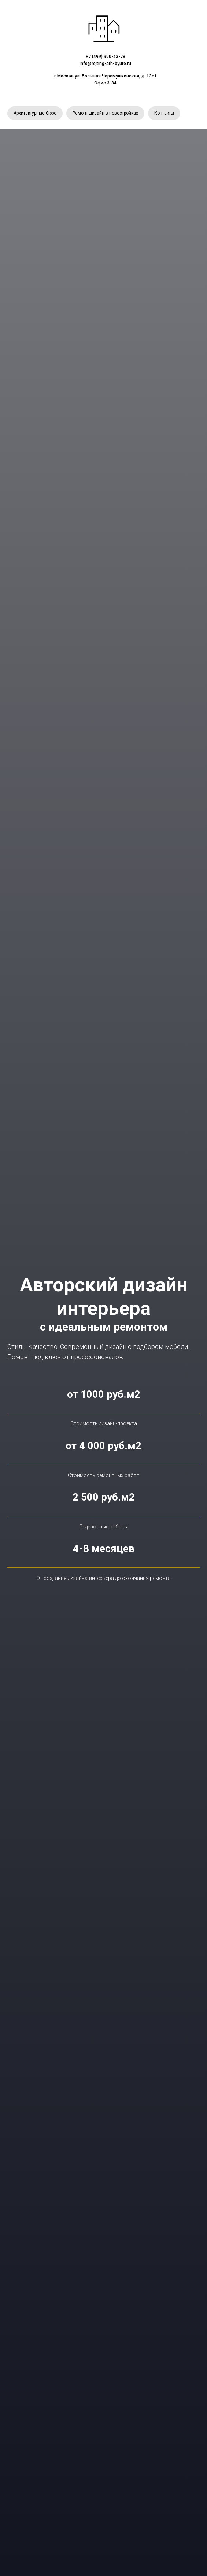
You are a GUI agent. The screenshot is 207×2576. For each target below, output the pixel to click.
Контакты (164, 113)
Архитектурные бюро (35, 113)
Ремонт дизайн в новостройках (105, 113)
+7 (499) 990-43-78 (105, 56)
